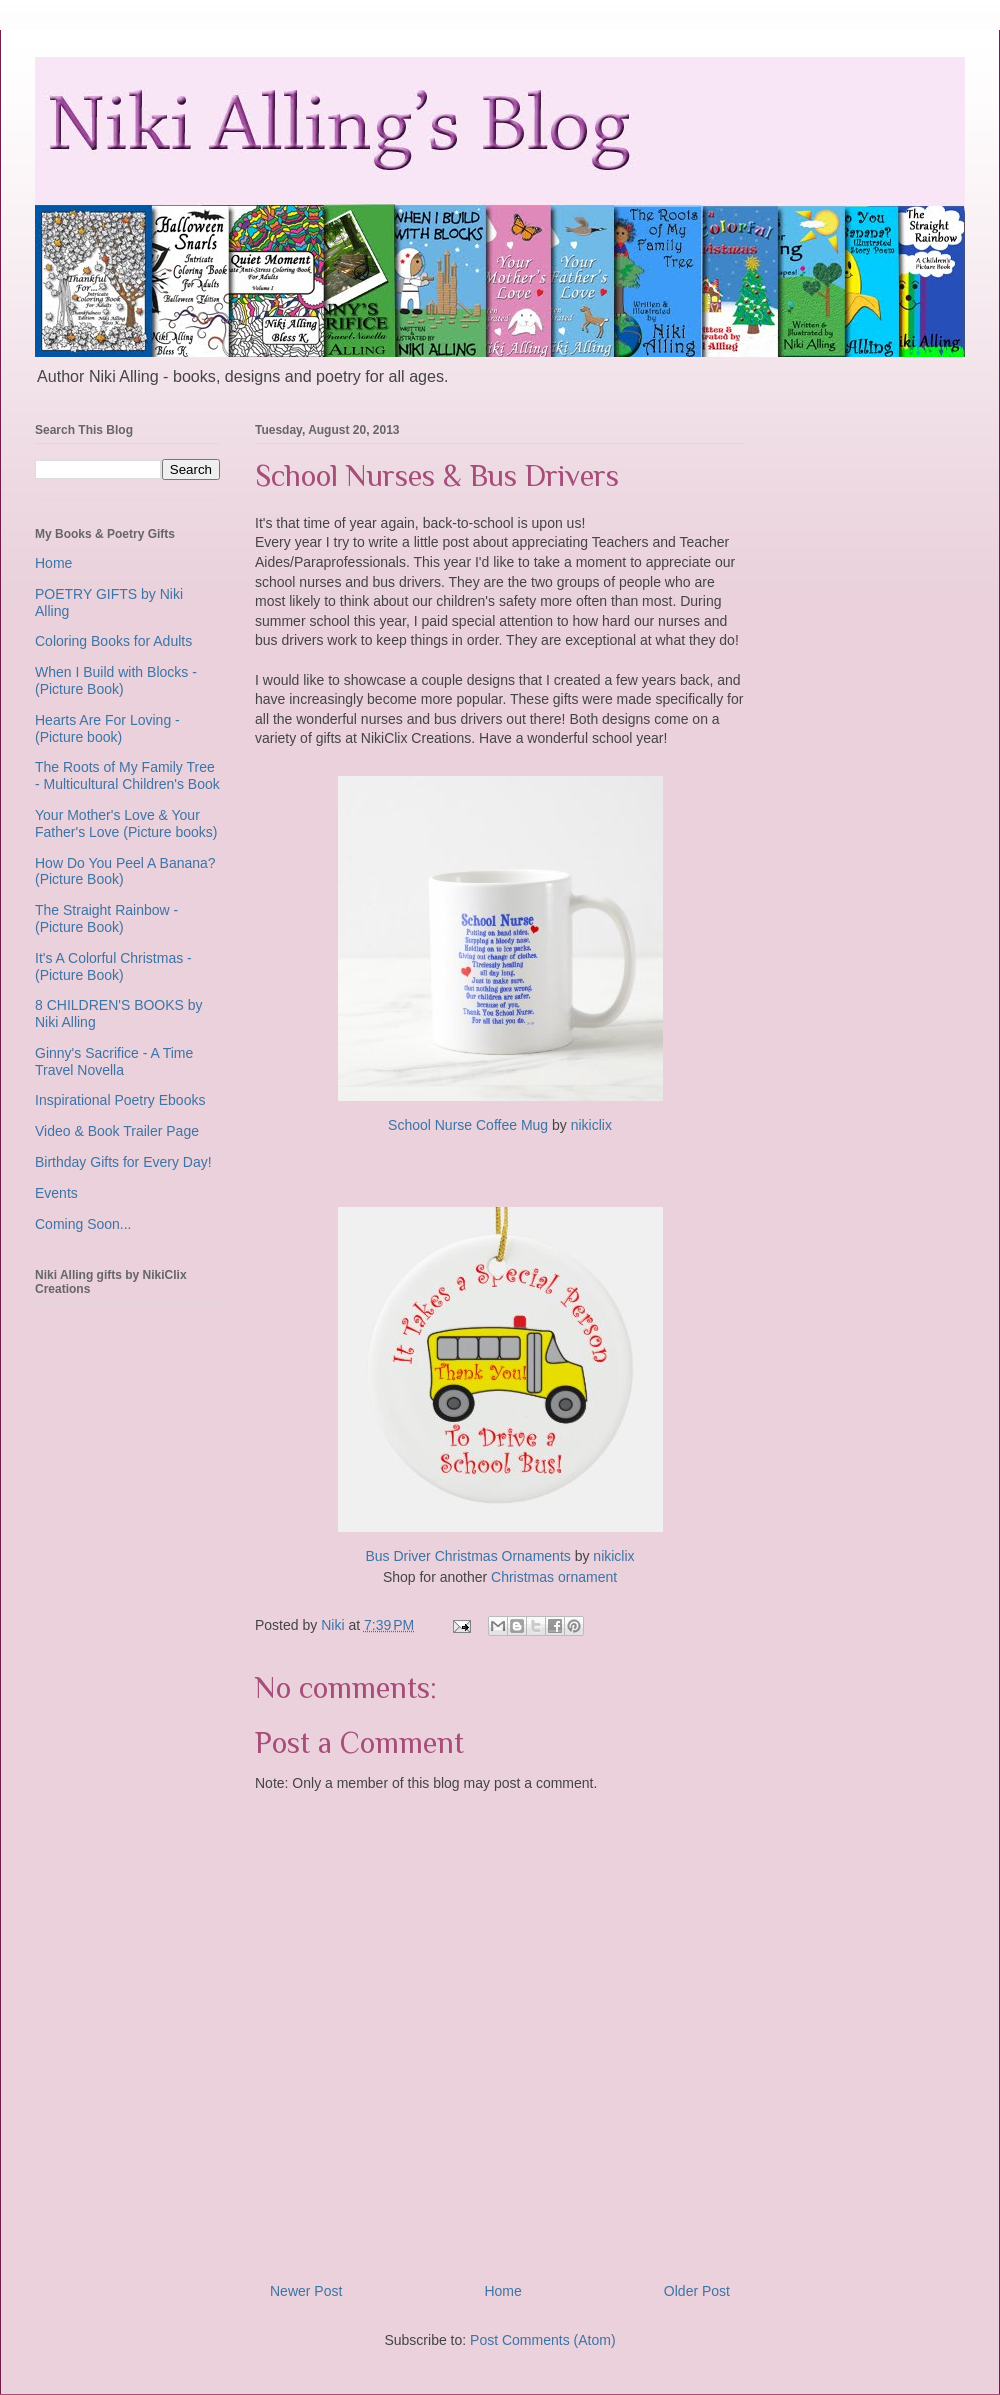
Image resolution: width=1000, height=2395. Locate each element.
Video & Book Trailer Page (117, 1131)
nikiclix (591, 1125)
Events (56, 1193)
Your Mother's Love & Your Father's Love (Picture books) (126, 823)
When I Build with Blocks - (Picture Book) (116, 680)
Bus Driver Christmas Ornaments (467, 1556)
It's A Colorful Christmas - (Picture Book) (113, 966)
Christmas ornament (554, 1577)
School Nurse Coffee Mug (468, 1125)
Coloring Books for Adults (113, 641)
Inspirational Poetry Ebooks (120, 1100)
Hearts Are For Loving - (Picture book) (107, 728)
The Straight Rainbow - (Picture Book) (106, 918)
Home (502, 2291)
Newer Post (306, 2291)
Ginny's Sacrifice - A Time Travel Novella (114, 1061)
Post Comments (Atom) (542, 2340)
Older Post (697, 2291)
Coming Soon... (83, 1224)
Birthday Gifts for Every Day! (123, 1162)
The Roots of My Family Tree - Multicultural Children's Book (127, 775)
